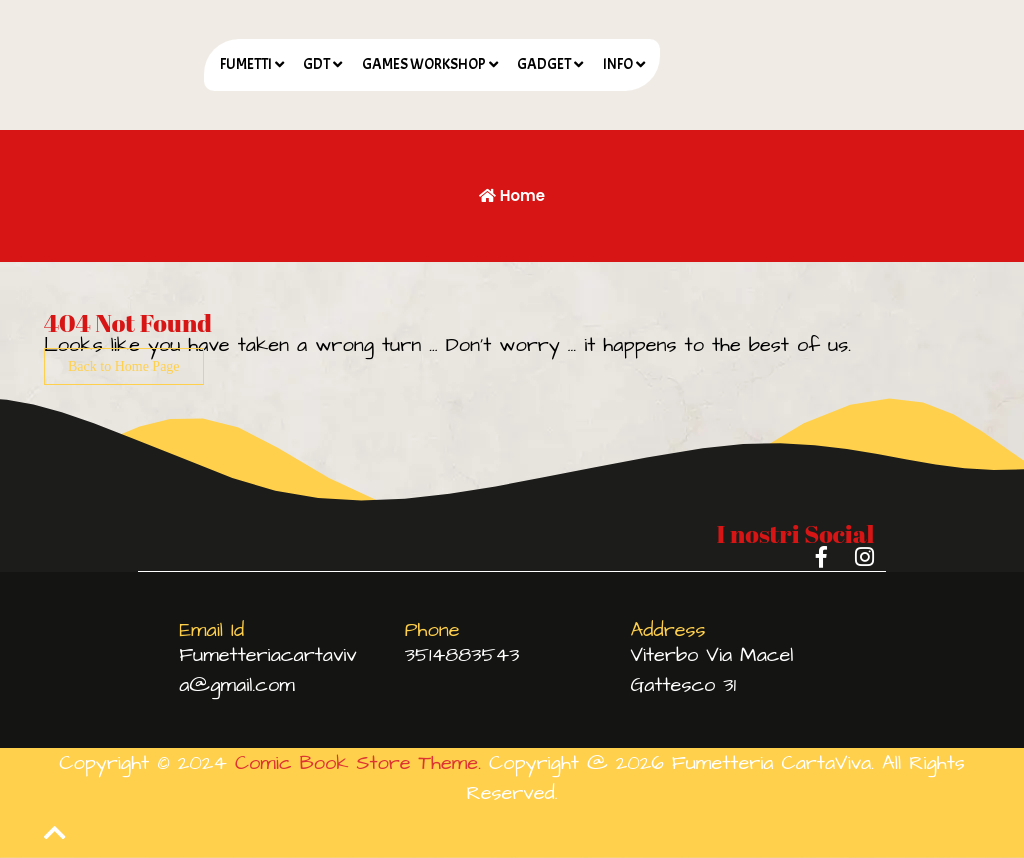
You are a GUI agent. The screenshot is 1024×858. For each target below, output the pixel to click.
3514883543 (462, 655)
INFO (618, 64)
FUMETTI (246, 64)
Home (512, 195)
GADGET (544, 64)
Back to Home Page (124, 366)
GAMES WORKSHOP (424, 64)
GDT (316, 64)
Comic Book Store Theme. (358, 763)
